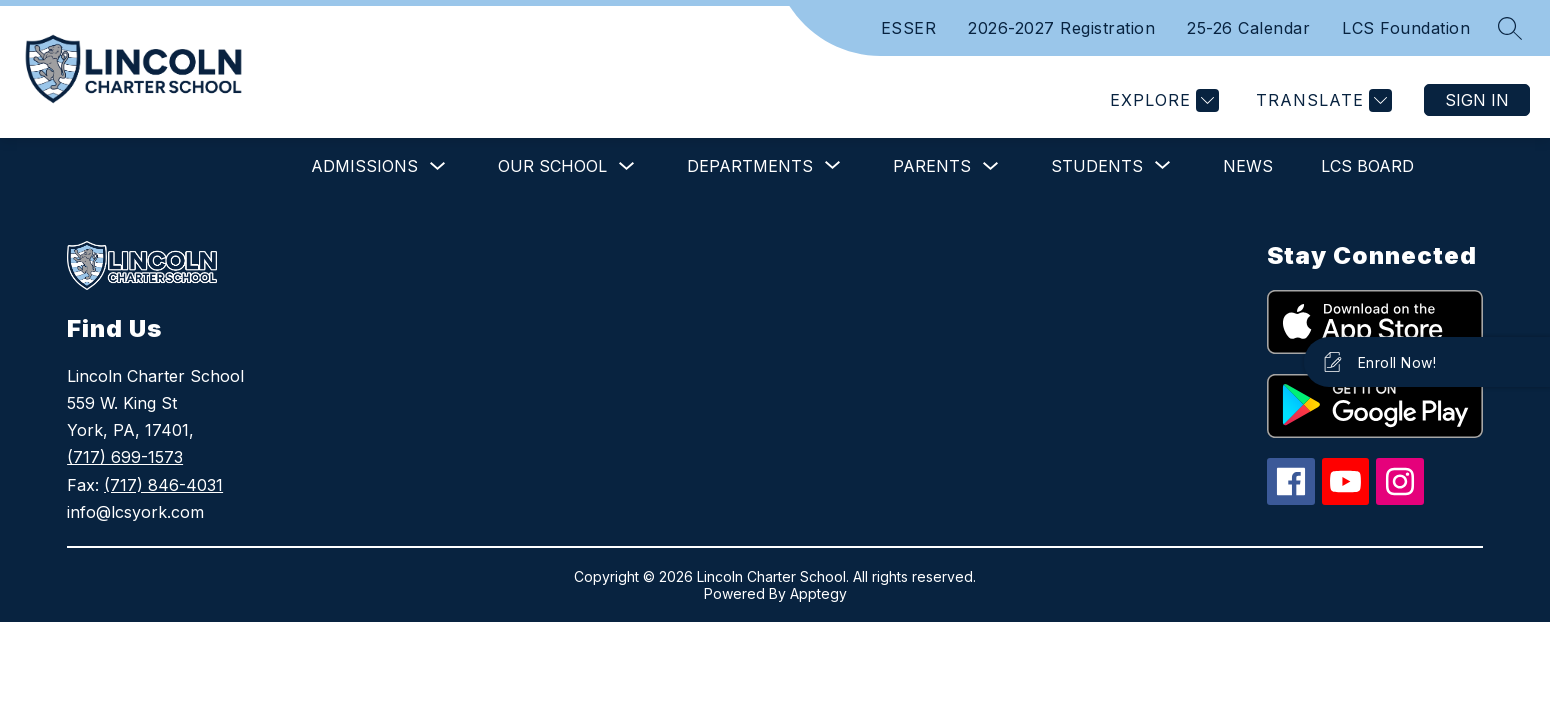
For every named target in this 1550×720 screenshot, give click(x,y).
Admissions (364, 166)
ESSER (909, 28)
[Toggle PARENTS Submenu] (991, 166)
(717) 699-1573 (125, 457)
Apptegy (818, 593)
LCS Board (1367, 166)
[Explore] (1162, 100)
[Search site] (1510, 28)
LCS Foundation (1406, 28)
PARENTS (932, 166)
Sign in (1477, 100)
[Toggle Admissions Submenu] (438, 166)
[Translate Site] (1321, 100)
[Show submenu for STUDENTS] (1097, 166)
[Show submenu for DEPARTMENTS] (750, 166)
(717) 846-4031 (163, 485)
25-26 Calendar (1248, 28)
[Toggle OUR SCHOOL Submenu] (627, 166)
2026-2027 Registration (1061, 28)
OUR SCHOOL (552, 166)
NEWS (1248, 166)
